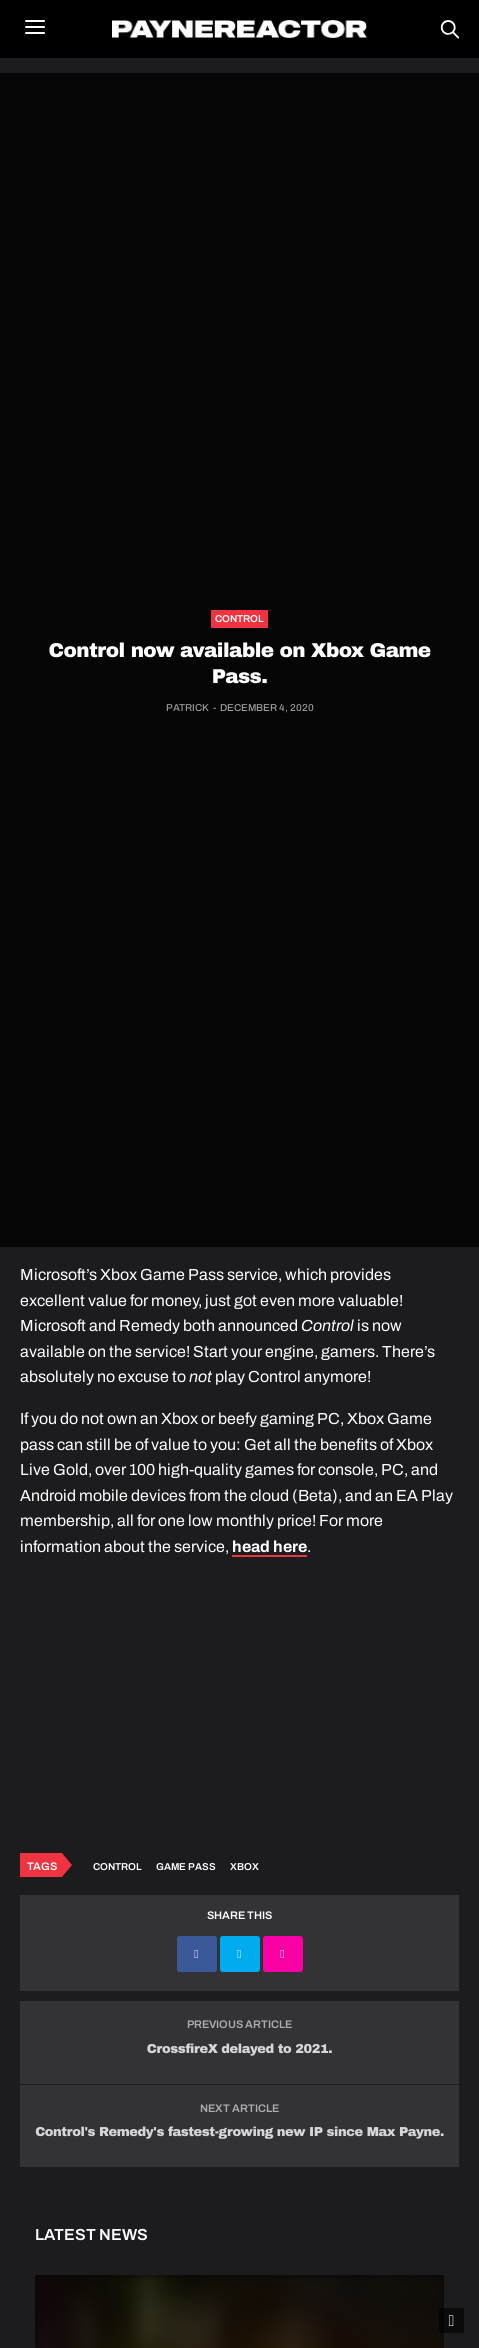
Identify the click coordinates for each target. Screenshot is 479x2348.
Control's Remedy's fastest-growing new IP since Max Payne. (239, 2132)
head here (269, 1546)
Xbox (244, 1866)
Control (239, 618)
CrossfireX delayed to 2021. (239, 2049)
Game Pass (186, 1866)
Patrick (187, 707)
